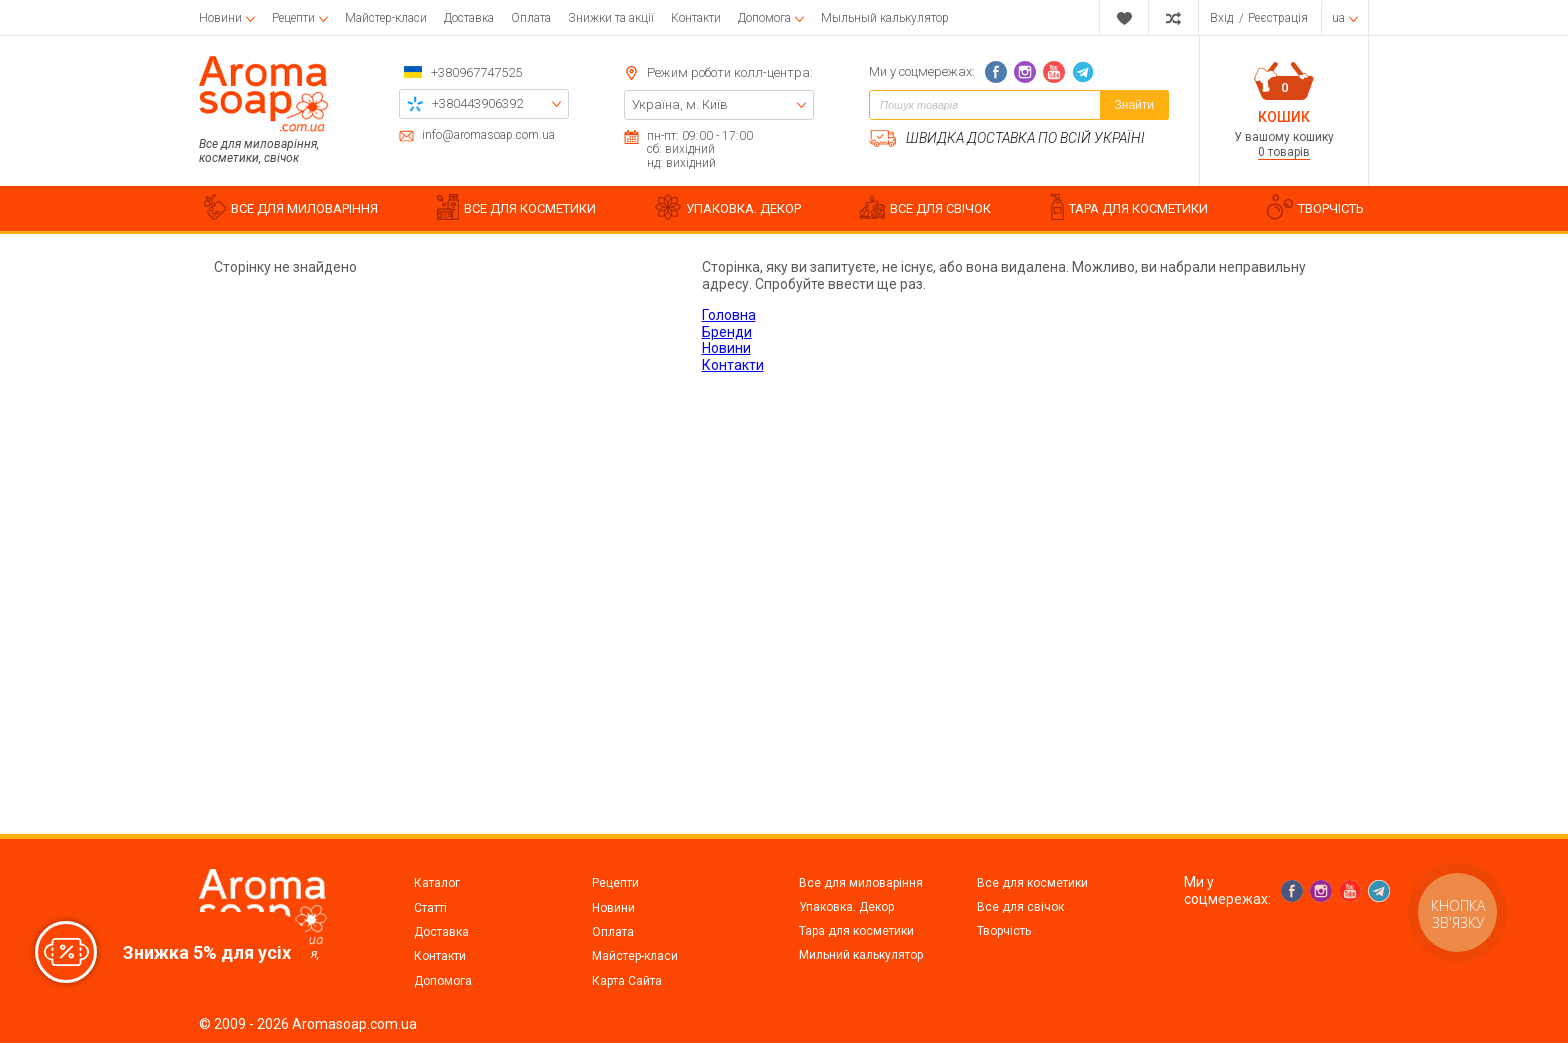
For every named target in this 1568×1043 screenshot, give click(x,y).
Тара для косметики (856, 931)
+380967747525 (476, 72)
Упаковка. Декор (846, 907)
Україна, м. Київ (680, 104)
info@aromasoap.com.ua (488, 135)
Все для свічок (1020, 907)
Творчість (1004, 931)
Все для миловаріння (861, 883)
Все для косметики (1032, 883)
